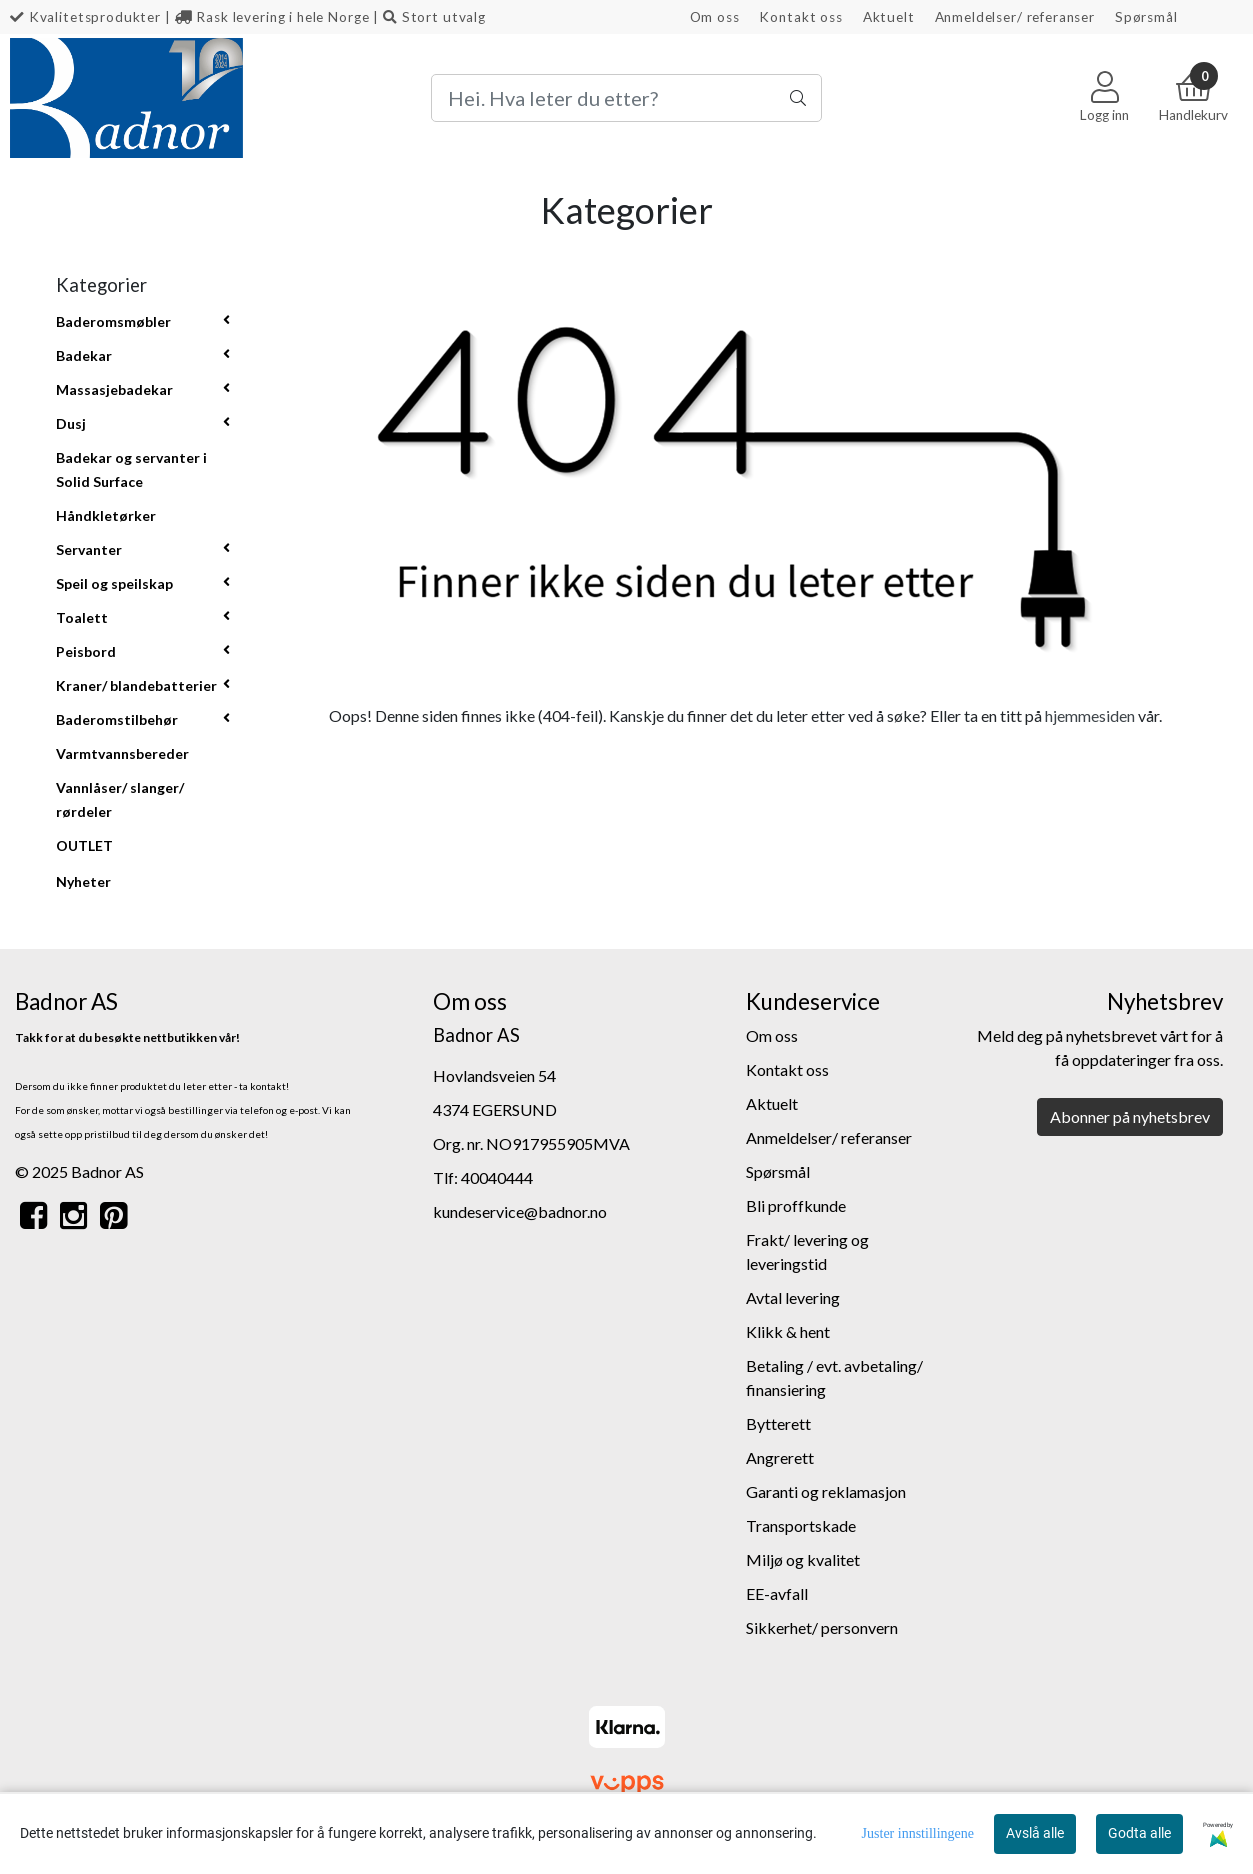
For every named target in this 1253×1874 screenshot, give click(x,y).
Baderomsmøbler (113, 321)
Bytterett (778, 1423)
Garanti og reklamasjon (826, 1491)
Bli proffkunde (796, 1205)
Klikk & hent (788, 1331)
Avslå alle (1035, 1833)
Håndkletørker (106, 515)
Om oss (715, 17)
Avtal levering (793, 1297)
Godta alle (1139, 1833)
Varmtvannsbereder (122, 753)
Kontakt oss (800, 17)
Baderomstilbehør (117, 719)
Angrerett (780, 1457)
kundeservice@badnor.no (520, 1211)
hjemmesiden (1090, 715)
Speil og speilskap (114, 583)
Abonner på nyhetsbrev (1130, 1116)
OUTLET (84, 845)
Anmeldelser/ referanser (1015, 17)
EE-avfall (777, 1593)
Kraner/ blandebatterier (136, 685)
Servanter (89, 549)
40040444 (497, 1177)
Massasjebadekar (114, 389)
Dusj (71, 423)
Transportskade (801, 1525)
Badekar (84, 355)
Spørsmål (1146, 17)
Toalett (82, 617)
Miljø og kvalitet (803, 1559)
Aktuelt (889, 17)
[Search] (626, 98)
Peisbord (86, 651)
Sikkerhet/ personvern (822, 1627)
